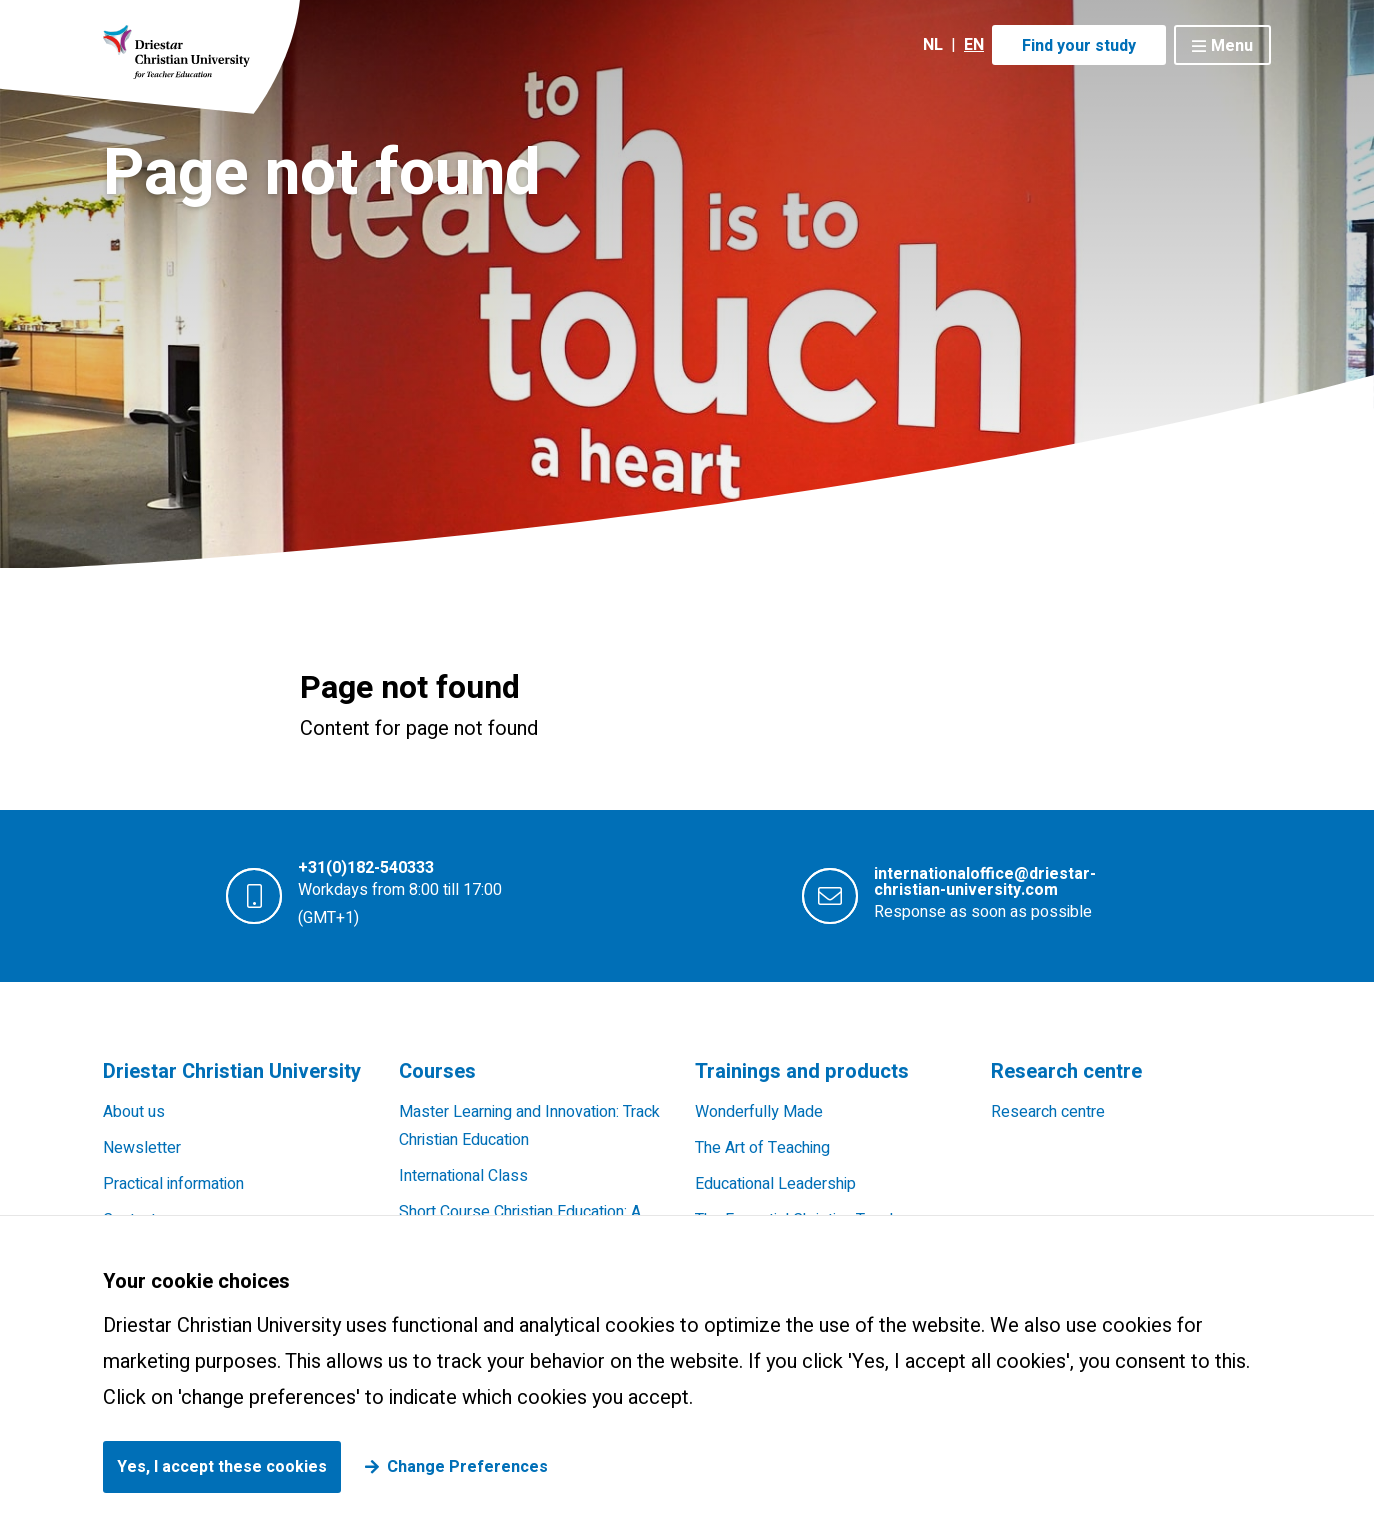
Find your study (1079, 46)
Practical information (173, 1184)
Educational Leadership (775, 1184)
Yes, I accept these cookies (222, 1467)
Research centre (1048, 1112)
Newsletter (142, 1148)
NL (933, 45)
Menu (1232, 46)
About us (134, 1112)
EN (974, 45)
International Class (463, 1176)
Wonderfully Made (759, 1112)
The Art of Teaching (762, 1148)
